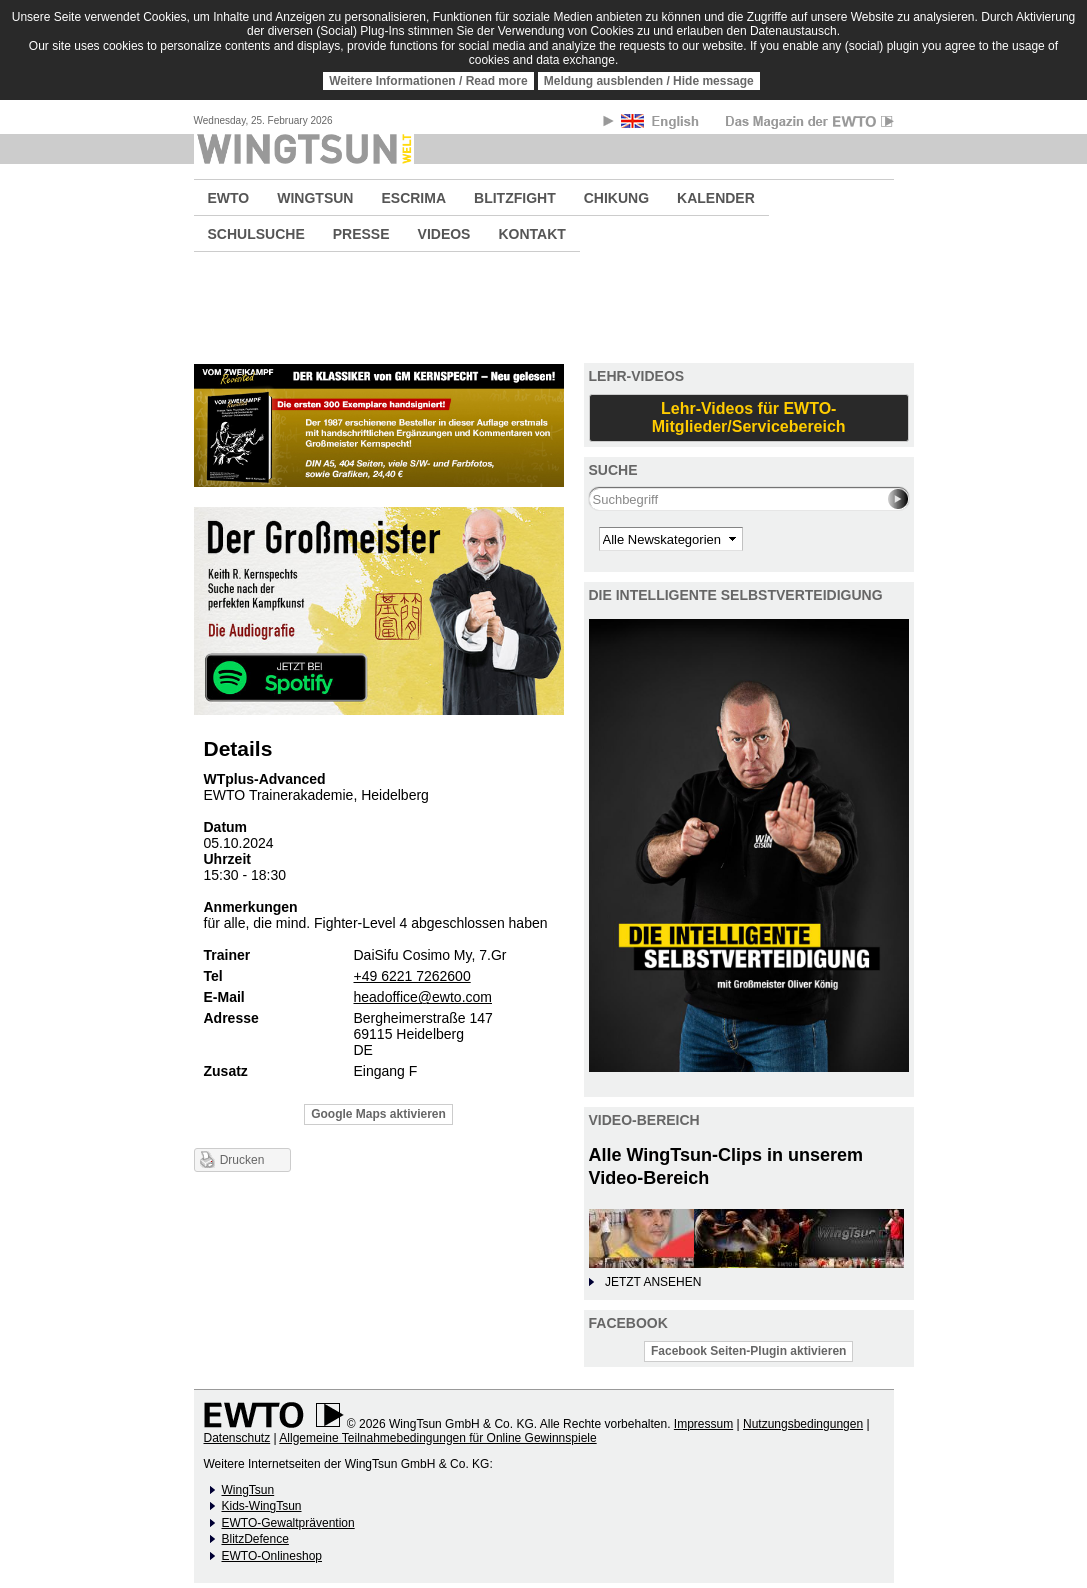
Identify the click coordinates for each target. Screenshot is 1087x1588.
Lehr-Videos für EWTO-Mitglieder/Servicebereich (749, 417)
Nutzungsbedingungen (803, 1424)
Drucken (242, 1160)
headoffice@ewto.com (423, 997)
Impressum (703, 1424)
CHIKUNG (616, 198)
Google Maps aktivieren (378, 1114)
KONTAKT (531, 234)
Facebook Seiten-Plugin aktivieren (748, 1351)
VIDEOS (444, 234)
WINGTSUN (315, 198)
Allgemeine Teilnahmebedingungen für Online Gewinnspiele (437, 1438)
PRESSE (361, 234)
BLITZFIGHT (515, 198)
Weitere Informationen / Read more (428, 81)
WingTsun (248, 1490)
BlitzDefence (255, 1539)
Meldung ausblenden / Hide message (649, 81)
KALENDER (716, 198)
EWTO (229, 198)
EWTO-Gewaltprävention (288, 1523)
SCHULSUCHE (256, 234)
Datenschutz (237, 1438)
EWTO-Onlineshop (272, 1556)
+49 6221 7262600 (412, 976)
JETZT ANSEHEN (653, 1282)
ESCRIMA (413, 198)
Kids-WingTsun (262, 1506)
